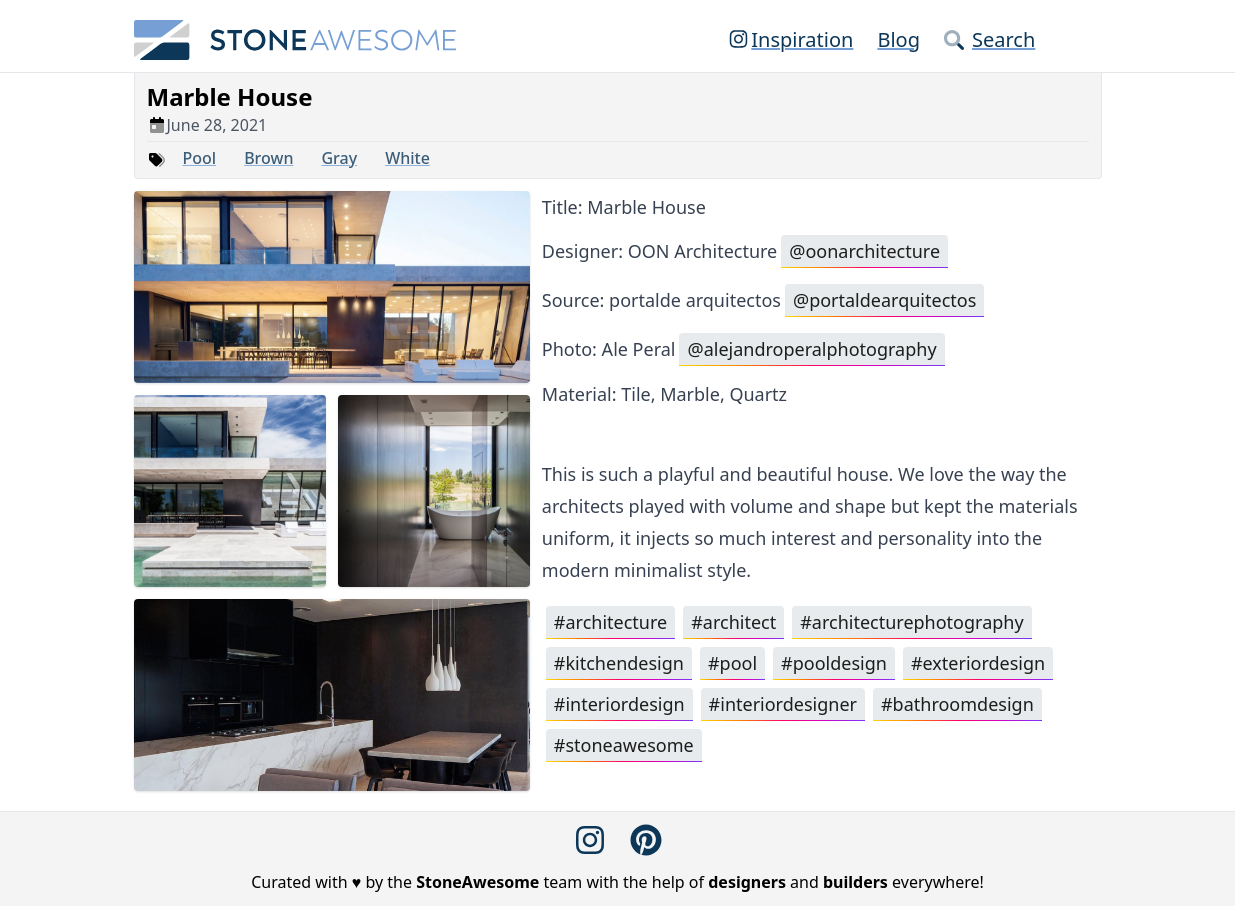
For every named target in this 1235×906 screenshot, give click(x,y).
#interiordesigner (783, 704)
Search (989, 39)
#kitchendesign (619, 663)
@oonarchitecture (864, 251)
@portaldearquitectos (884, 300)
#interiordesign (619, 704)
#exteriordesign (978, 663)
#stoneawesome (624, 745)
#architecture (610, 622)
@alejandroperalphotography (811, 349)
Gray (339, 158)
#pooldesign (834, 663)
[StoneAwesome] (295, 40)
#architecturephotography (911, 622)
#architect (733, 622)
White (407, 158)
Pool (200, 158)
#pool (732, 663)
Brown (268, 158)
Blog (898, 39)
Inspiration (789, 39)
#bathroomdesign (957, 704)
